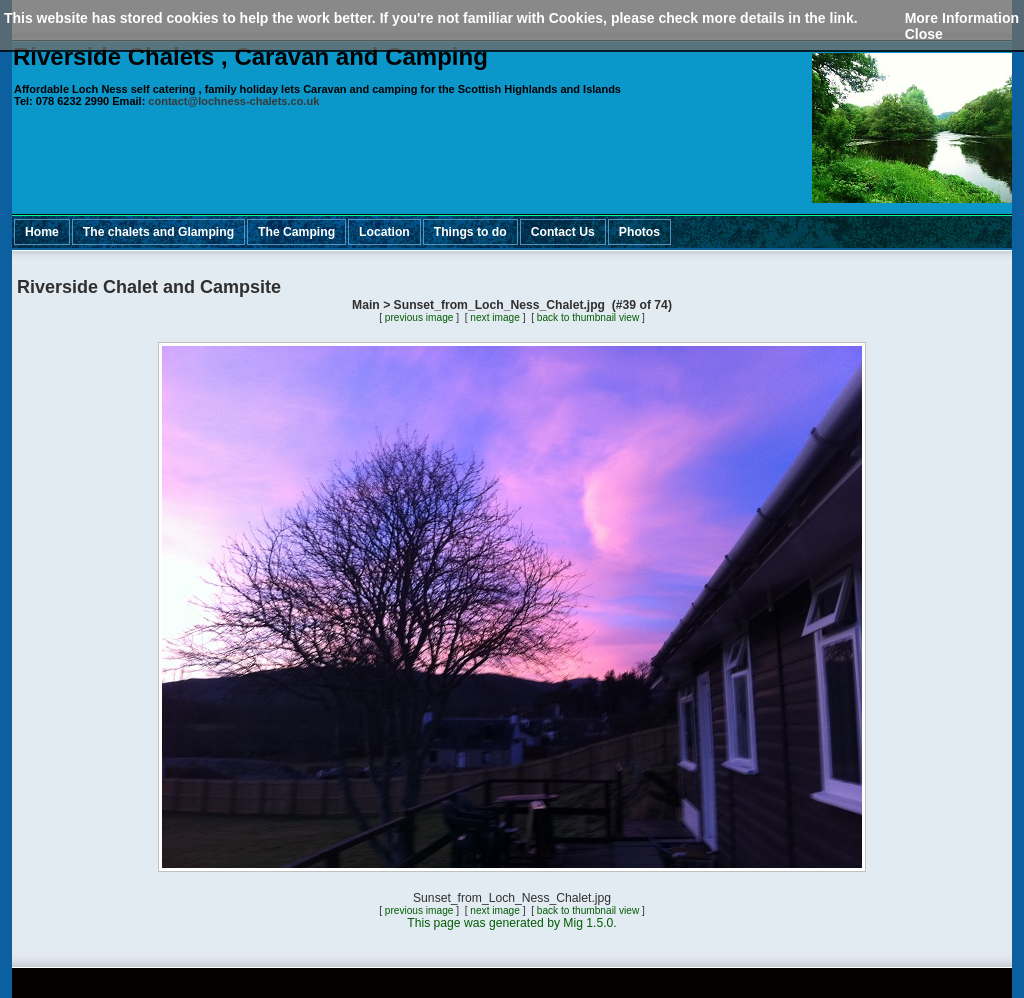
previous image (419, 317)
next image (495, 317)
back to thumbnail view (588, 317)
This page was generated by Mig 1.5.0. (511, 923)
